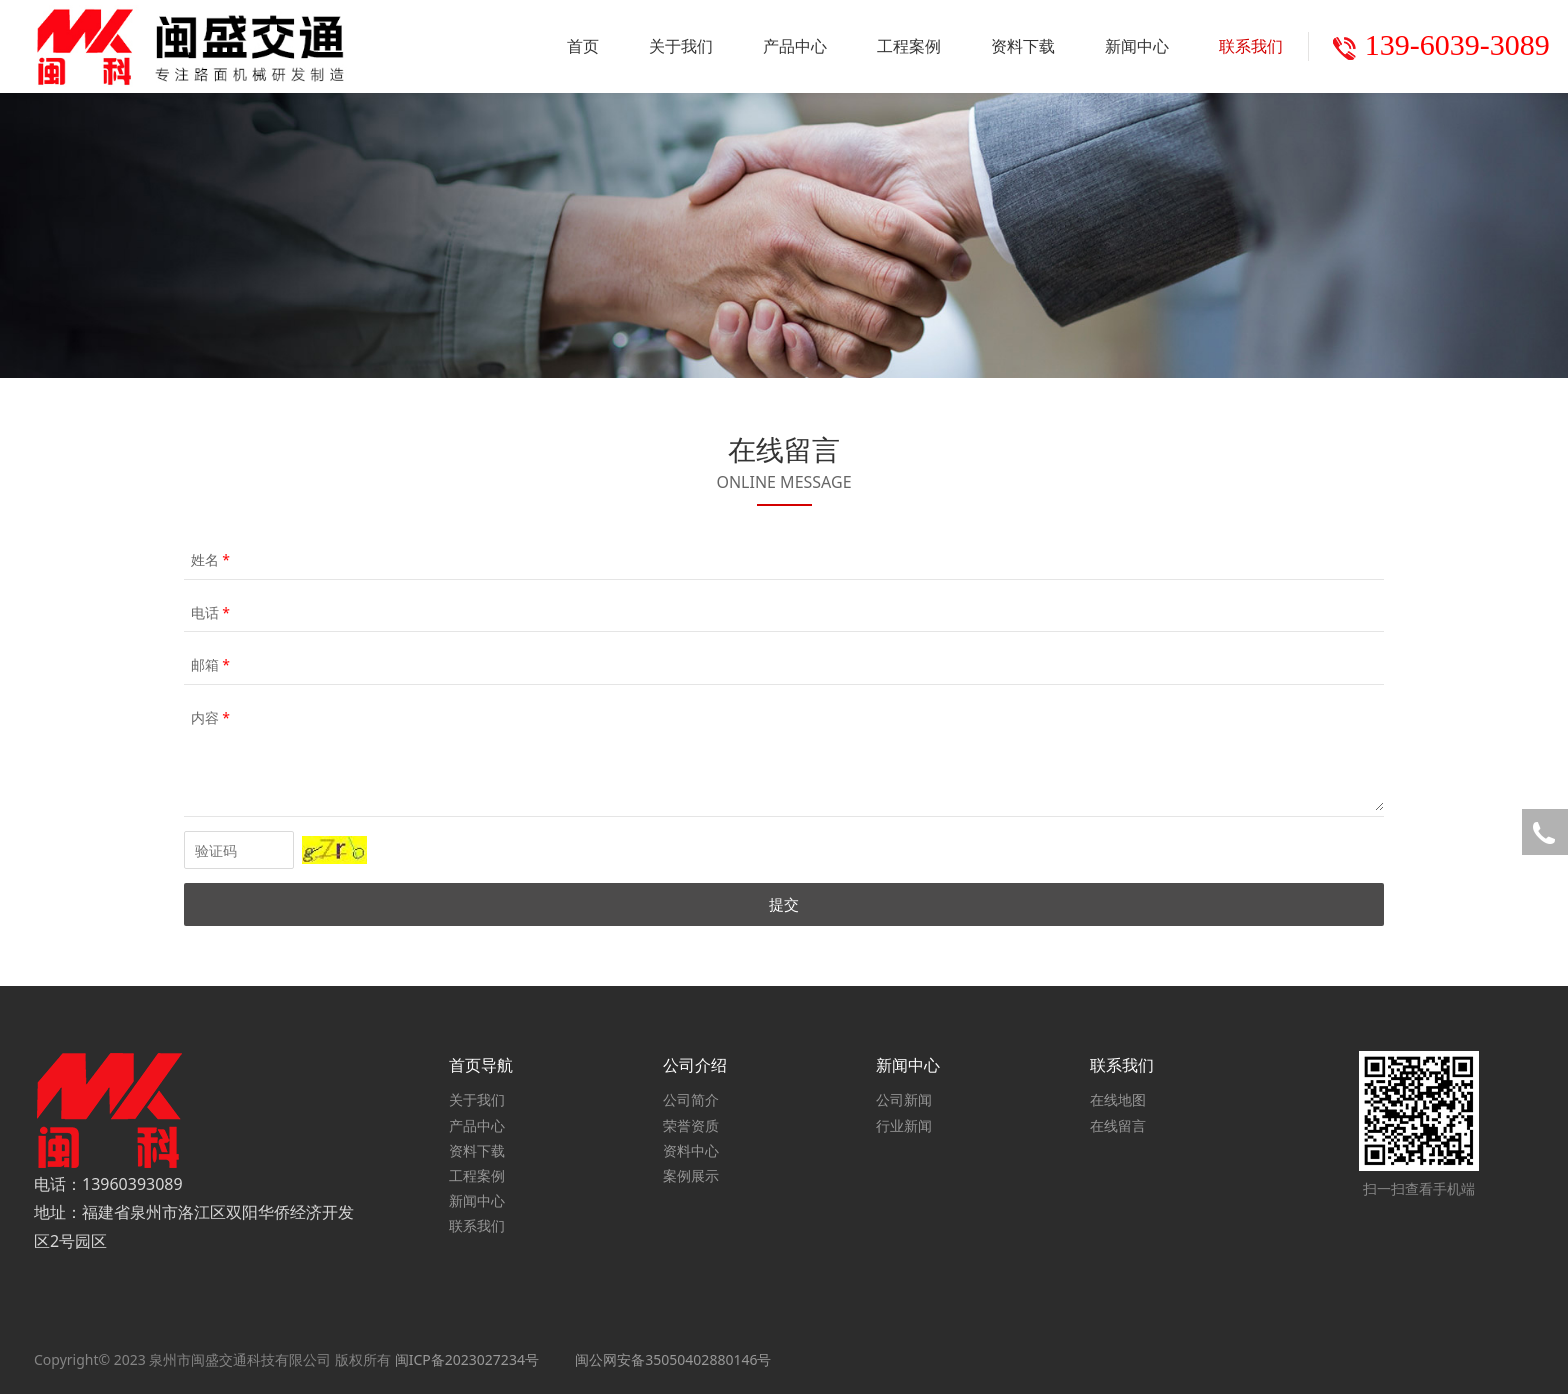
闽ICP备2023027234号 (467, 1359)
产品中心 (795, 46)
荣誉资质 (691, 1125)
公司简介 (691, 1099)
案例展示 (691, 1175)
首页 (583, 46)
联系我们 (1251, 46)
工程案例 (909, 46)
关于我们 (681, 46)
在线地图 (1118, 1099)
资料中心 (691, 1150)
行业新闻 (904, 1125)
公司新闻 (904, 1099)
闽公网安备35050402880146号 (673, 1359)
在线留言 (1118, 1125)
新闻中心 (1137, 46)
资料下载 (1023, 46)
